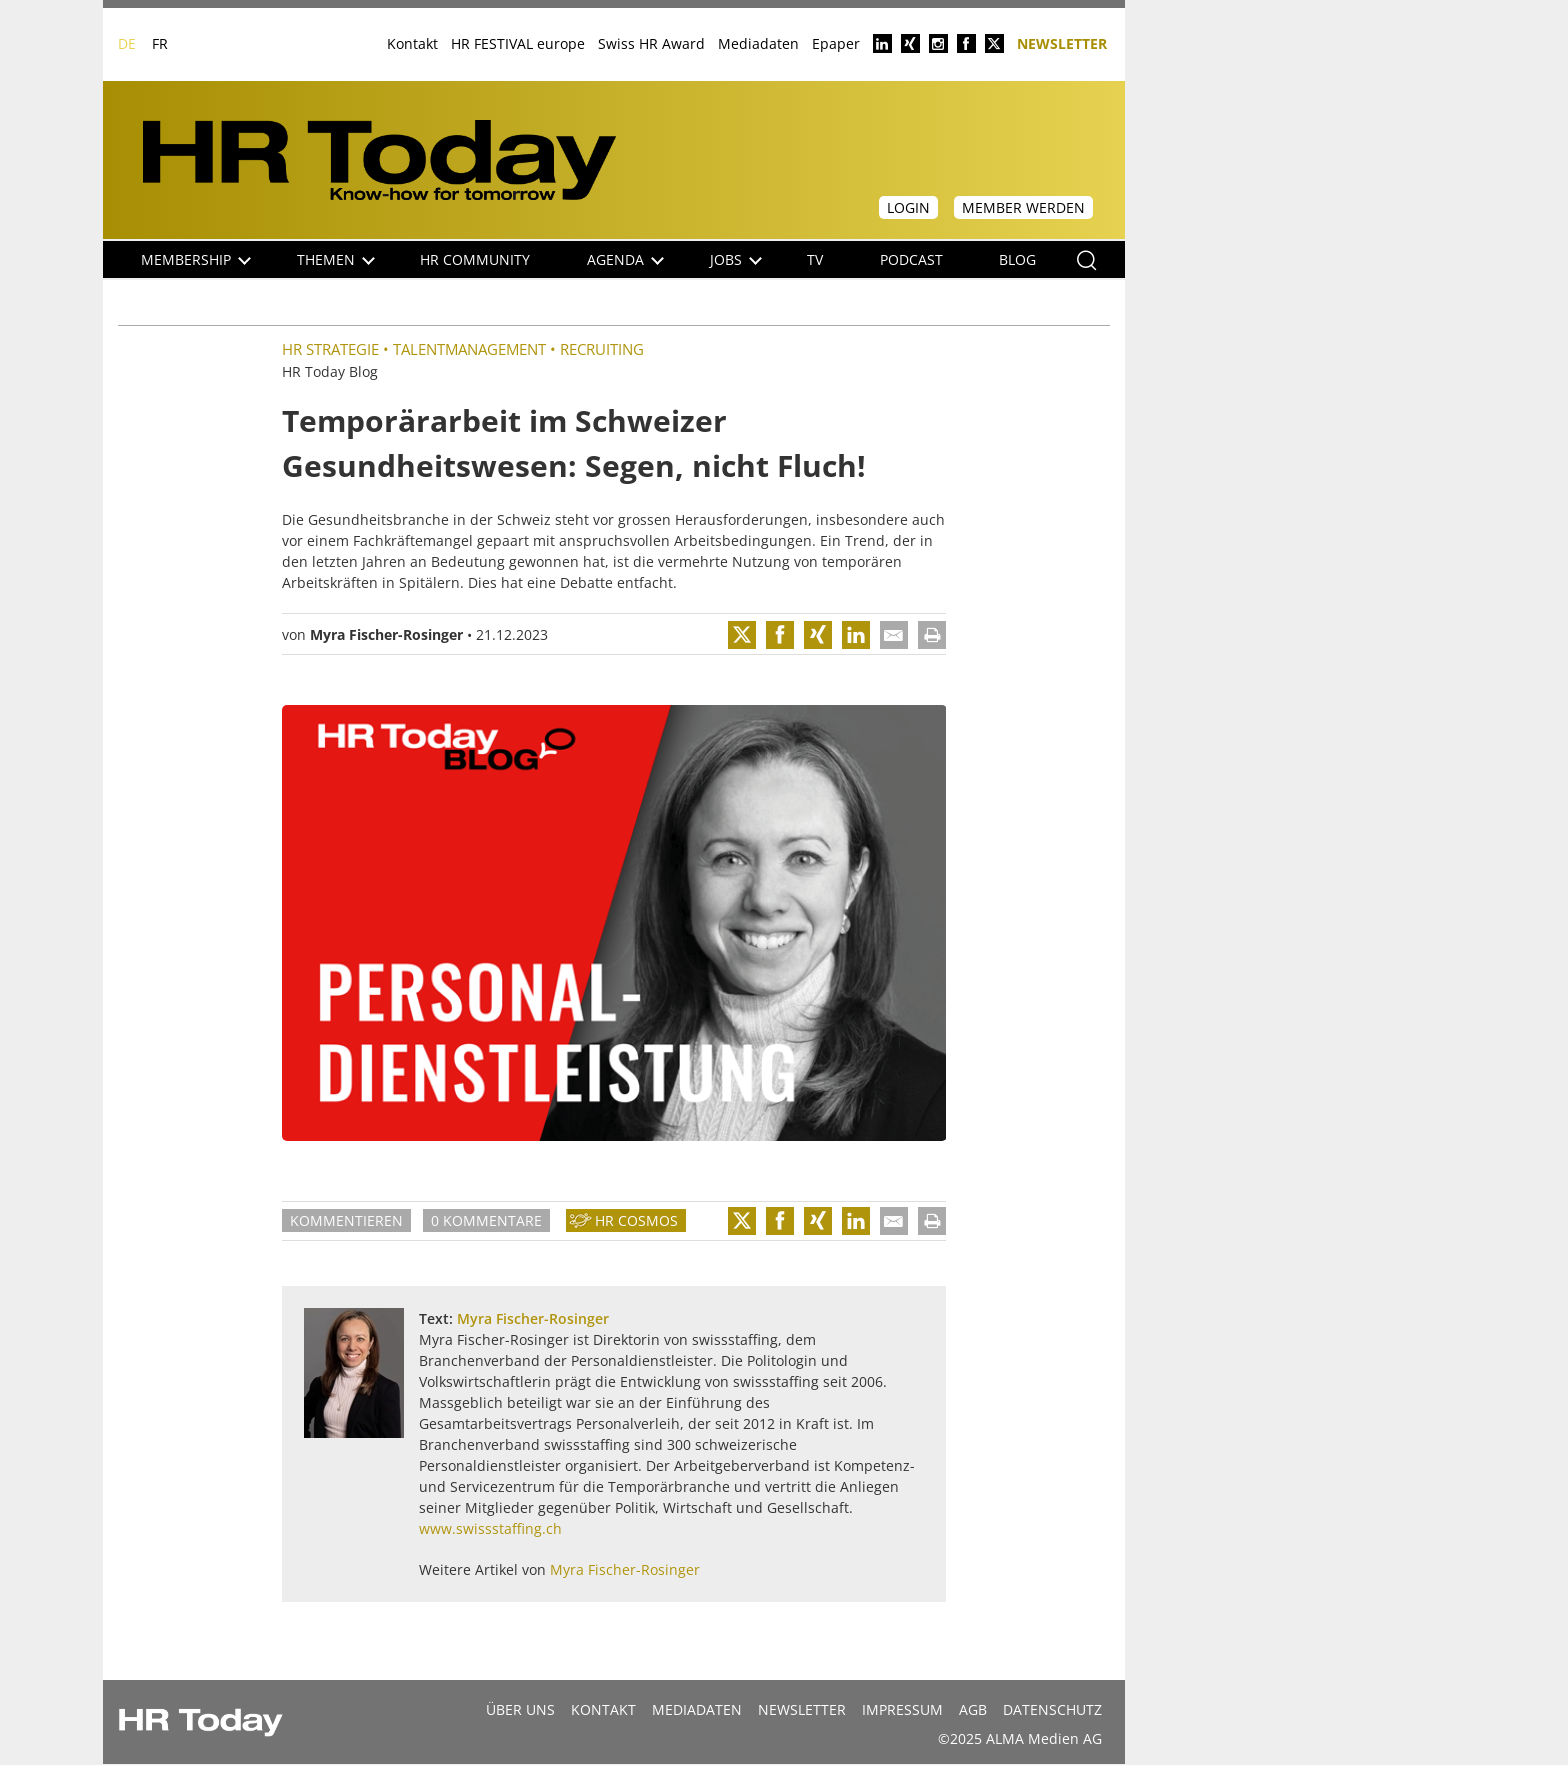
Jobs (736, 259)
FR (160, 43)
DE (127, 43)
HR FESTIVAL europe (518, 43)
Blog (1017, 259)
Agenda (625, 259)
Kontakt (412, 43)
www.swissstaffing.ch (490, 1528)
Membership (196, 259)
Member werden (1023, 207)
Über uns (520, 1709)
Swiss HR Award (651, 43)
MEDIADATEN (697, 1709)
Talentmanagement (469, 349)
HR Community (475, 259)
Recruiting (602, 349)
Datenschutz (1052, 1709)
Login (908, 207)
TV (815, 259)
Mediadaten (758, 43)
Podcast (911, 259)
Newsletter (1062, 42)
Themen (336, 259)
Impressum (902, 1709)
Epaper (836, 43)
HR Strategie (330, 349)
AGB (973, 1709)
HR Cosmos (636, 1220)
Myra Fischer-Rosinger (386, 634)
